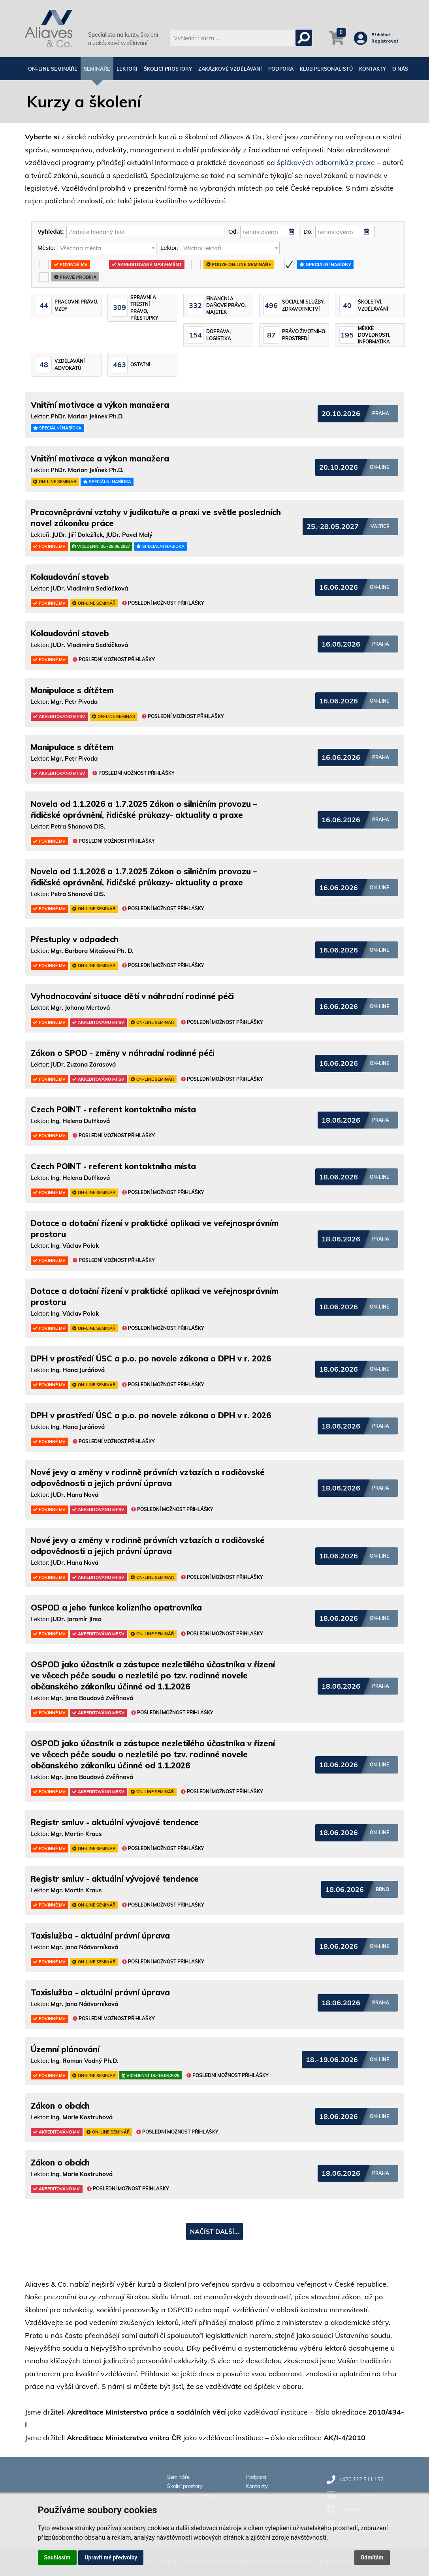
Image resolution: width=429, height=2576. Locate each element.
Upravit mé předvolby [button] (111, 2557)
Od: (233, 232)
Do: (307, 232)
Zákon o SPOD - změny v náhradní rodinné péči (122, 1053)
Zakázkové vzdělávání (230, 69)
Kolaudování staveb (70, 577)
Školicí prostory (168, 69)
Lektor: (169, 248)
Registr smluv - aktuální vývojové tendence (115, 1822)
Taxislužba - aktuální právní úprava (100, 1935)
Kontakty (372, 69)
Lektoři (127, 69)
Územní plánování (65, 2049)
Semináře (97, 69)
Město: (46, 248)
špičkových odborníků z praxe (326, 162)
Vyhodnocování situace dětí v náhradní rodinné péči (132, 996)
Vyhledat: (51, 232)
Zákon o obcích (60, 2106)
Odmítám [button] (372, 2557)
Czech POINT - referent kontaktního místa (113, 1109)
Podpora (281, 69)
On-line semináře (52, 69)
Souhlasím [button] (57, 2557)
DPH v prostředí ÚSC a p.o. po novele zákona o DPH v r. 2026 (151, 1358)
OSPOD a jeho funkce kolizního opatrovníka (116, 1607)
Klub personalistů (326, 69)
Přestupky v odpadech (75, 939)
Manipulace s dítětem (72, 690)
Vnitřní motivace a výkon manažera (100, 405)
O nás (400, 69)
